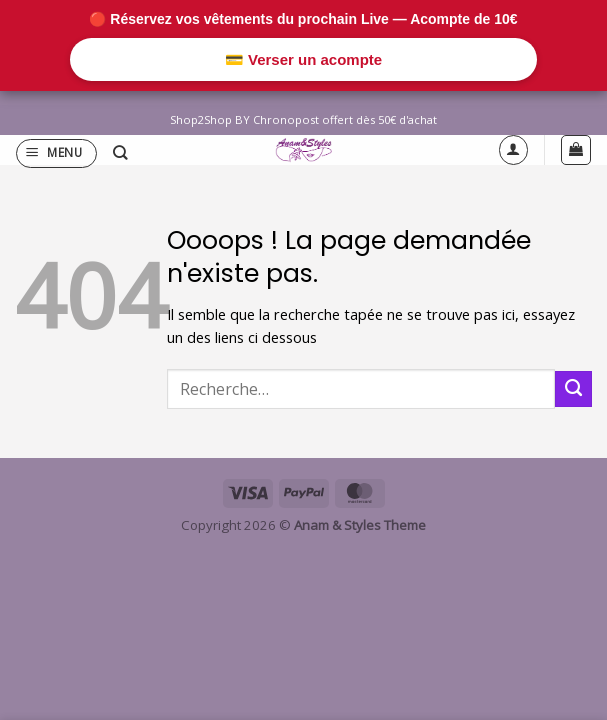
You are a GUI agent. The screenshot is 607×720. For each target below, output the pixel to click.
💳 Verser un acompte (303, 59)
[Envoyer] (573, 389)
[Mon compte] (513, 149)
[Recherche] (120, 153)
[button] (56, 153)
